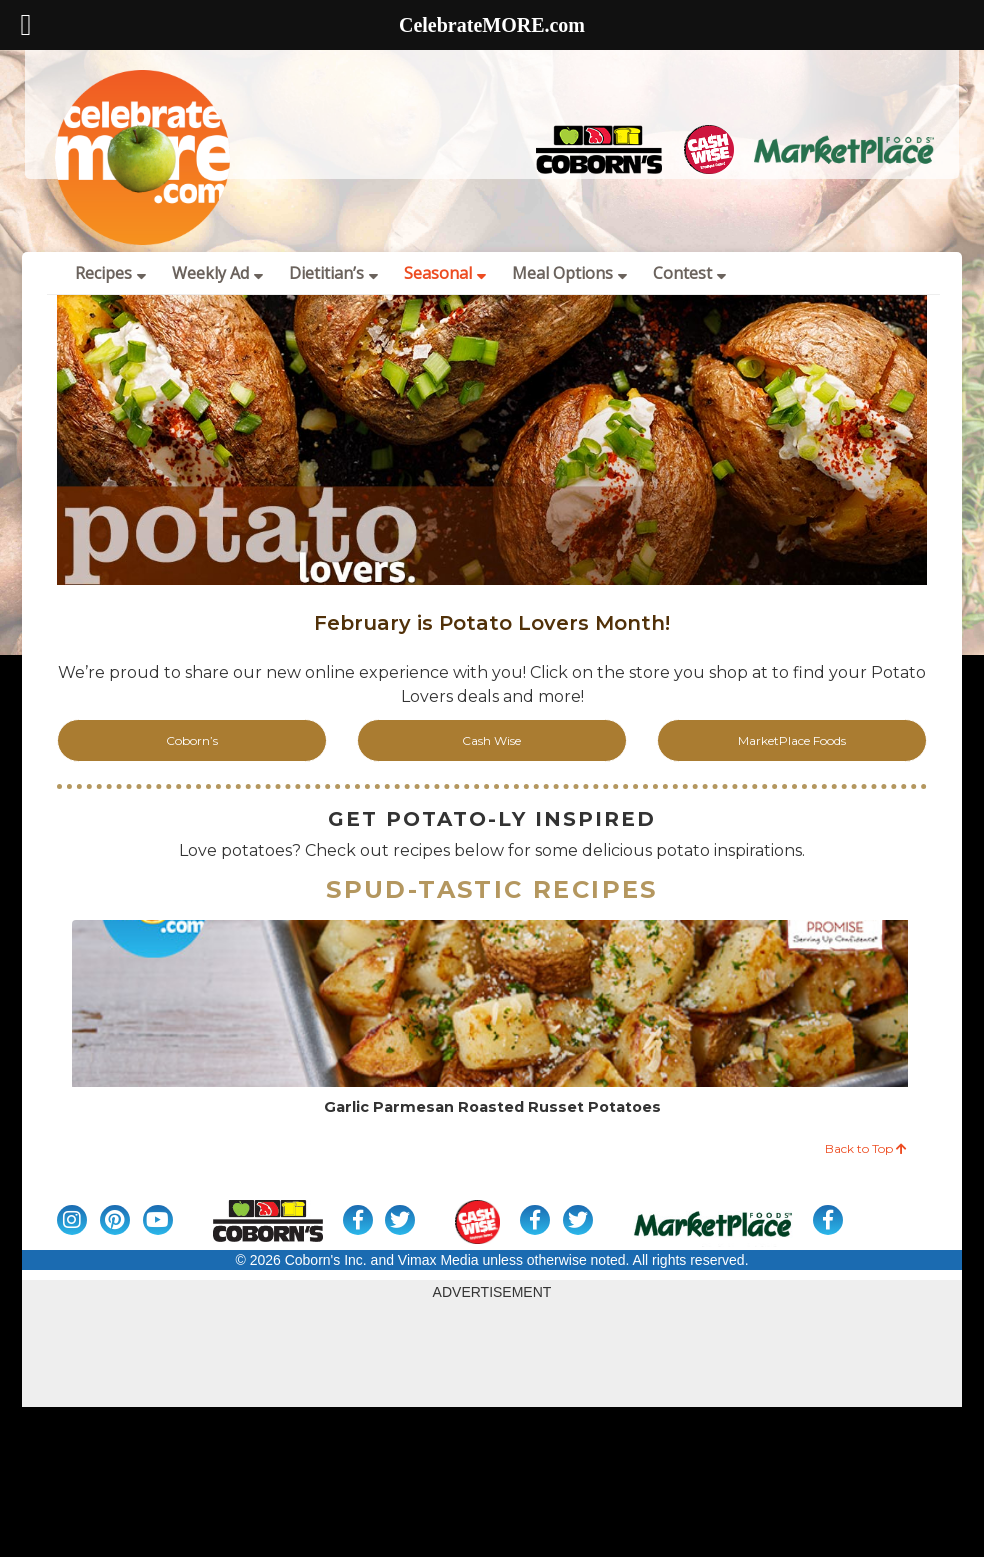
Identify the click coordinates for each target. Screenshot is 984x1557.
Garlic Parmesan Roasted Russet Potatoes (492, 1107)
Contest (689, 273)
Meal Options (569, 273)
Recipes (110, 273)
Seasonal (445, 273)
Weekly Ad (217, 273)
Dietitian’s (333, 273)
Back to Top (866, 1148)
